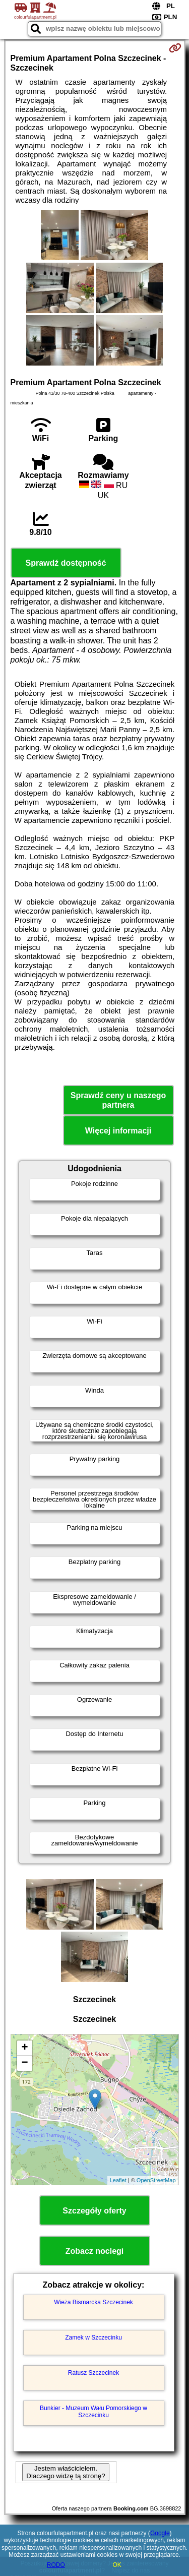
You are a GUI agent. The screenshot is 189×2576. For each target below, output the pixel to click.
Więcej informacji (118, 1130)
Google (160, 2533)
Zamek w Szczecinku (93, 2337)
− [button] (24, 2063)
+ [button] (24, 2048)
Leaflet (118, 2180)
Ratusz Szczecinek (93, 2372)
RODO (56, 2564)
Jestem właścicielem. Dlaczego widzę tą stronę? (65, 2472)
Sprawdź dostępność (65, 563)
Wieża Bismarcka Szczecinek (93, 2302)
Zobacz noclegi (95, 2251)
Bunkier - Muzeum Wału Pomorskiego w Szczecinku (93, 2412)
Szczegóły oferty (94, 2210)
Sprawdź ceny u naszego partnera (118, 1100)
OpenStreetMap (156, 2180)
